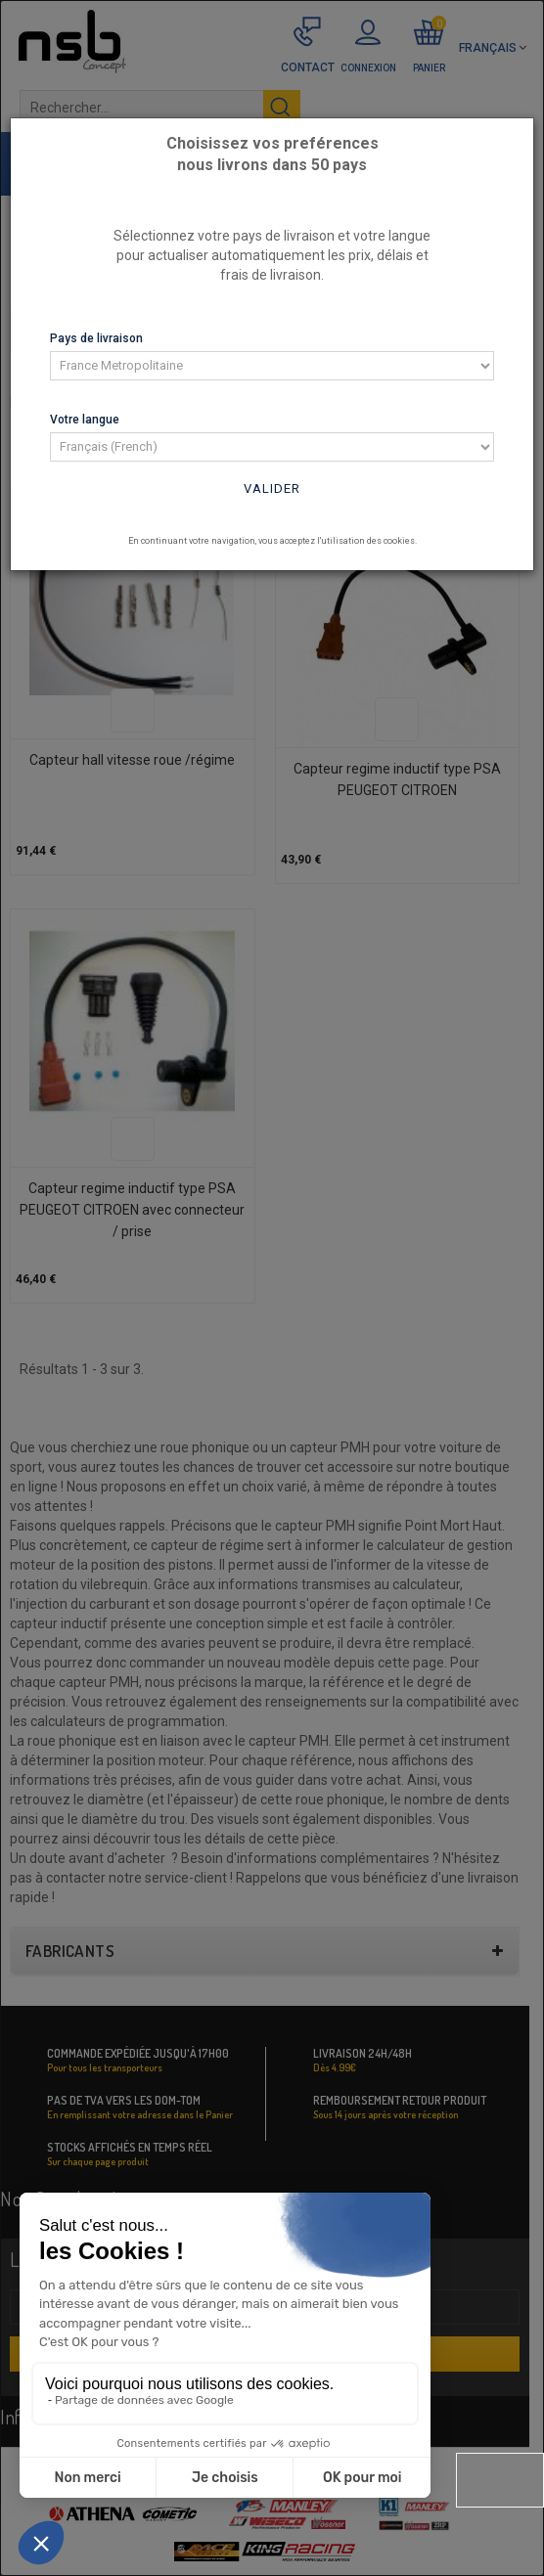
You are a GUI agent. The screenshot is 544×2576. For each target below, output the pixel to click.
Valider (272, 488)
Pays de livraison (96, 338)
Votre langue (84, 419)
